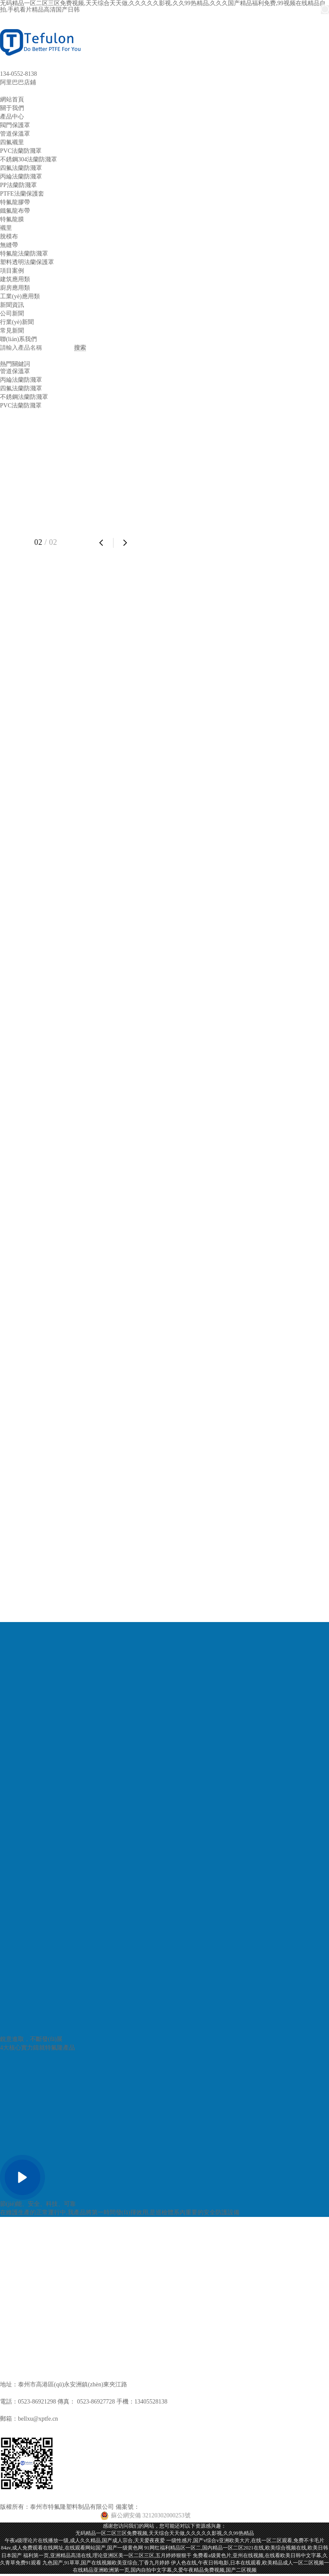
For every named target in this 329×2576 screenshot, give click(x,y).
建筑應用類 (15, 279)
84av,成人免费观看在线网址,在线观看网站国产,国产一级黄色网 (72, 2548)
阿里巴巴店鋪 (18, 82)
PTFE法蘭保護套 (22, 193)
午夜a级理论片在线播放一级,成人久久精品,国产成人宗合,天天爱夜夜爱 (85, 2540)
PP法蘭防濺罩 (18, 185)
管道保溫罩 (15, 134)
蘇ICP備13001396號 (165, 2507)
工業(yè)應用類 (20, 296)
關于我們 (12, 108)
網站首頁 (12, 99)
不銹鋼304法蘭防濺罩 (28, 159)
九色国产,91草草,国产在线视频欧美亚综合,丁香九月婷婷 (106, 2563)
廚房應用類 (15, 288)
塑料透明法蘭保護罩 (27, 262)
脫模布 (9, 236)
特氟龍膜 (12, 219)
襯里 (6, 228)
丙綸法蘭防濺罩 (21, 176)
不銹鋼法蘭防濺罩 (24, 397)
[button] (101, 542)
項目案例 (12, 270)
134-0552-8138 (18, 74)
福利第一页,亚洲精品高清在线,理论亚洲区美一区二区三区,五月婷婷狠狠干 (107, 2555)
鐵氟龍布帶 (15, 211)
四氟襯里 (12, 142)
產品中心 (12, 116)
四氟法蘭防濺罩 (21, 168)
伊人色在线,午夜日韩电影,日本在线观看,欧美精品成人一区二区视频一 (250, 2563)
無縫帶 (9, 245)
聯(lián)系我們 (18, 339)
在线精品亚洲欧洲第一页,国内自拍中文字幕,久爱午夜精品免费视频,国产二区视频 (165, 2570)
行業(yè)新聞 (17, 322)
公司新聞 (12, 313)
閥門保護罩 (15, 125)
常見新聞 (12, 330)
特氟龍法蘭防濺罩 (24, 253)
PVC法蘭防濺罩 (21, 151)
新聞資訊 (12, 305)
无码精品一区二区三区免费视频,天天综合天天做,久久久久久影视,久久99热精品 (164, 2533)
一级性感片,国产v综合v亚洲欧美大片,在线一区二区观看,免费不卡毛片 (245, 2540)
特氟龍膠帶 (15, 202)
